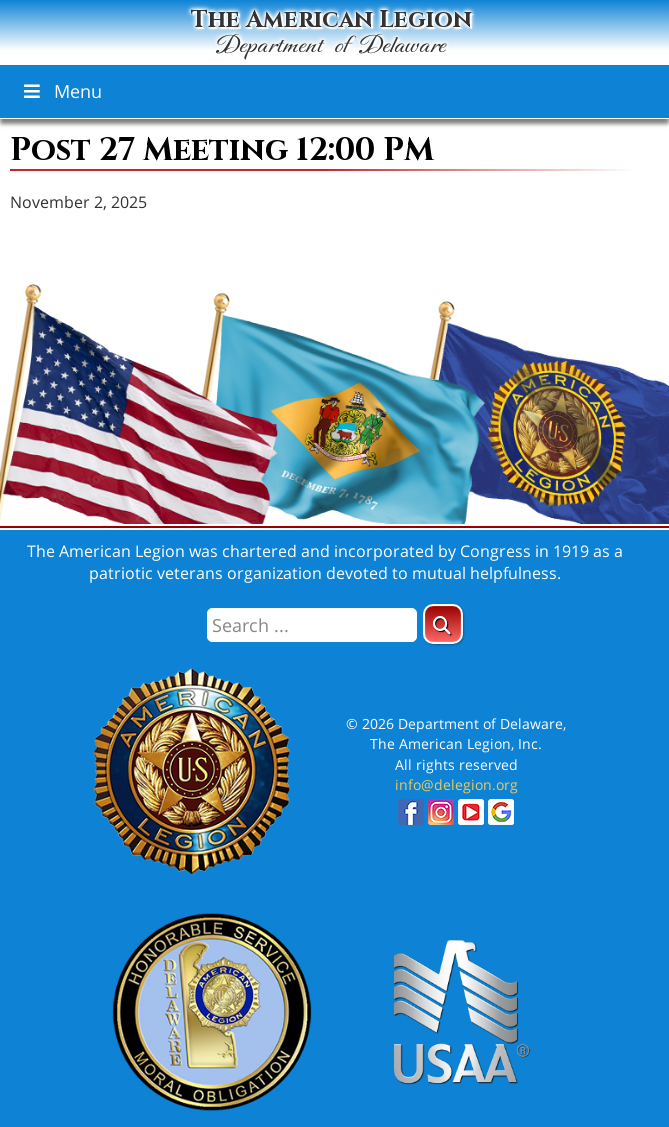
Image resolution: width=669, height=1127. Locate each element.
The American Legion (331, 30)
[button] (443, 624)
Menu (61, 91)
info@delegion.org (456, 784)
